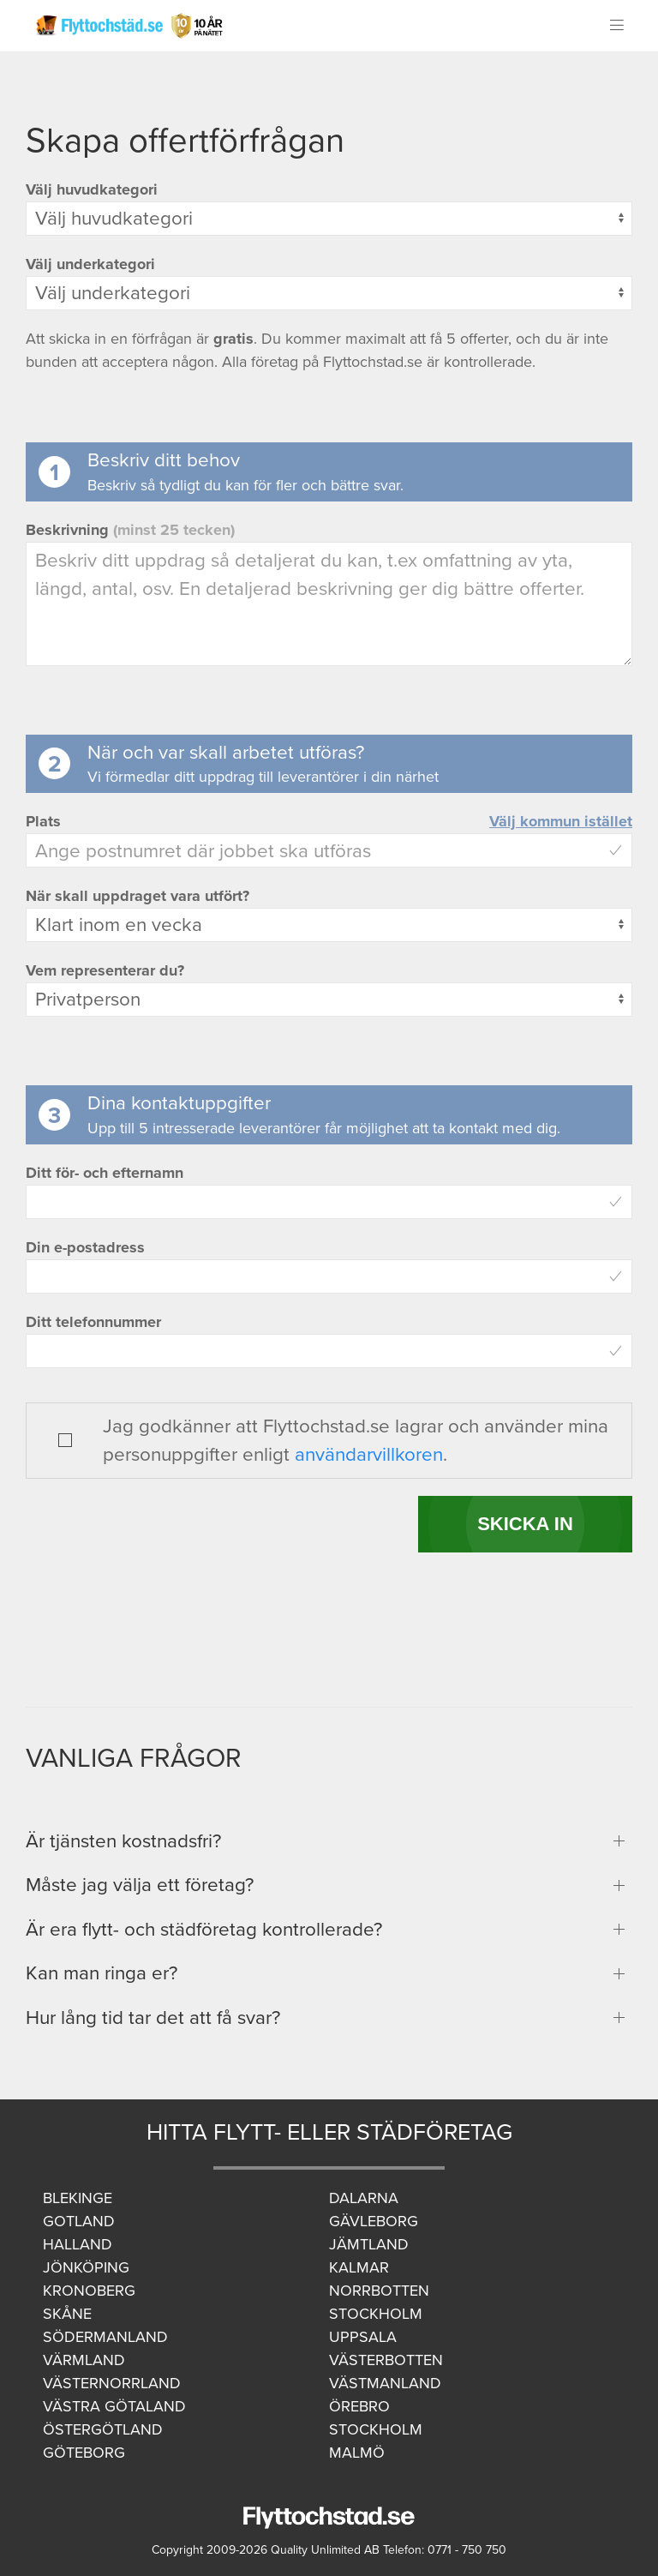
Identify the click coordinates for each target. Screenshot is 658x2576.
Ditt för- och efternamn (104, 1172)
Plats (43, 821)
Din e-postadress (85, 1247)
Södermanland (105, 2336)
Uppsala (363, 2336)
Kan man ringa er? (101, 1973)
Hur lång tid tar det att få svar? (153, 2017)
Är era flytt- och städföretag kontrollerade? (204, 1929)
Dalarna (363, 2198)
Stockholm (375, 2313)
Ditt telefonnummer (93, 1321)
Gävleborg (373, 2221)
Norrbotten (379, 2290)
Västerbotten (386, 2360)
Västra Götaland (114, 2406)
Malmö (357, 2452)
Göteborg (84, 2452)
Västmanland (385, 2383)
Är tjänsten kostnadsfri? (123, 1840)
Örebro (359, 2406)
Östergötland (103, 2429)
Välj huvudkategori (92, 189)
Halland (77, 2244)
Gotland (79, 2221)
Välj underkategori (90, 264)
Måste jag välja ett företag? (140, 1884)
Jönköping (86, 2267)
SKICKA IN (525, 1523)
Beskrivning (130, 529)
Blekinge (77, 2198)
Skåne (67, 2313)
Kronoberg (89, 2290)
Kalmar (359, 2267)
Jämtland (369, 2244)
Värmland (84, 2360)
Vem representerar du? (105, 970)
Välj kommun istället (560, 821)
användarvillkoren (369, 1454)
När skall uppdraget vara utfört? (137, 895)
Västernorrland (112, 2383)
